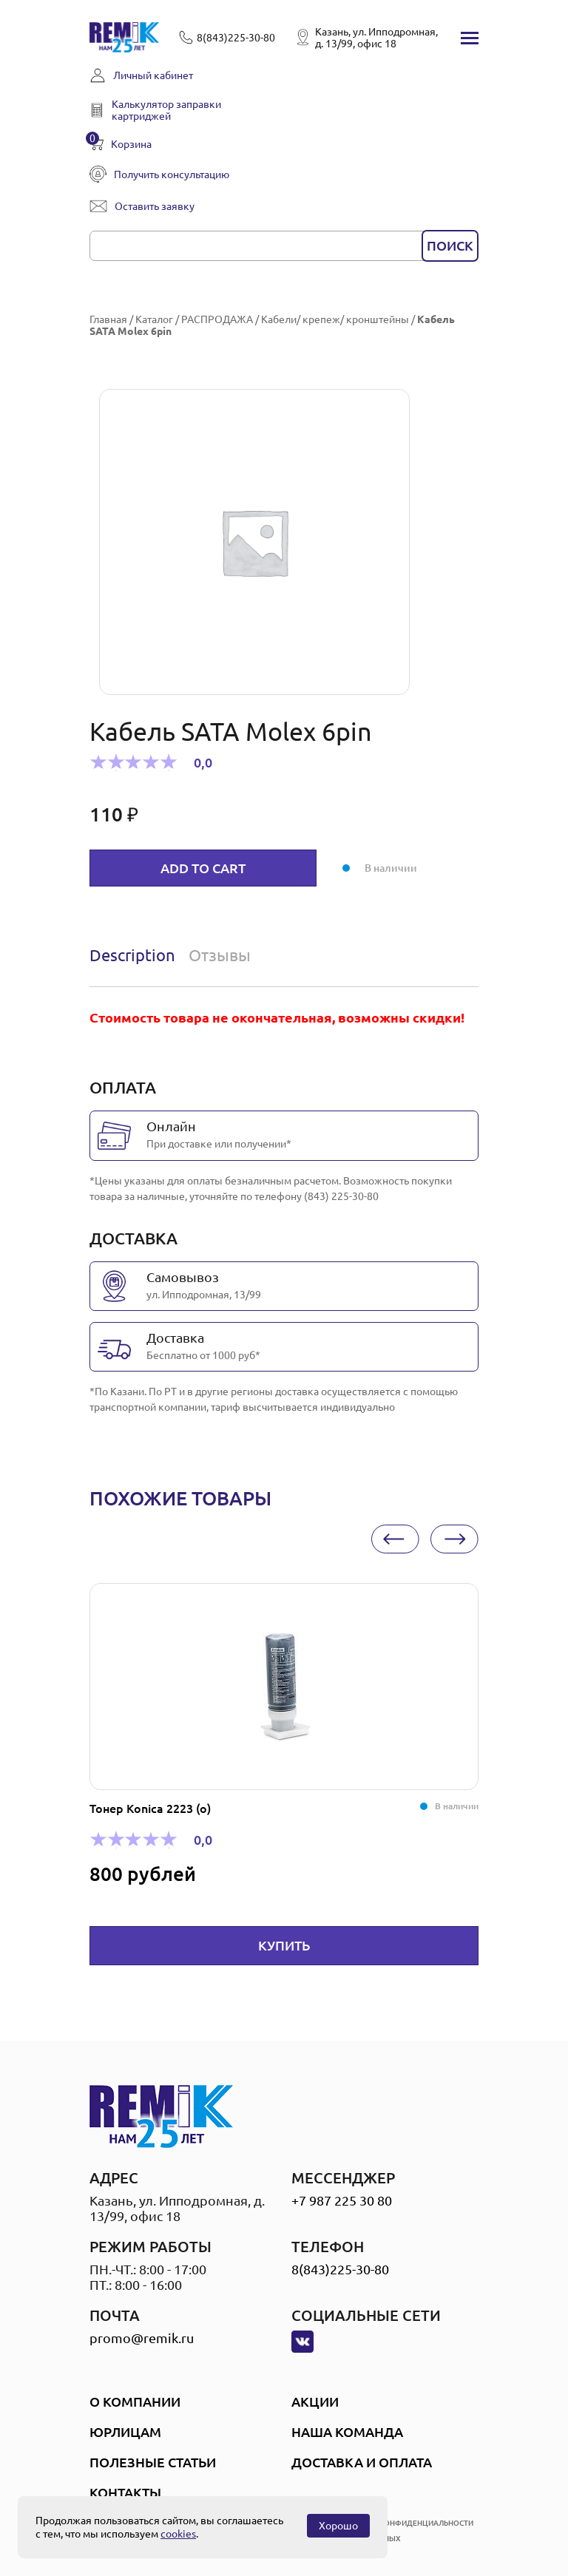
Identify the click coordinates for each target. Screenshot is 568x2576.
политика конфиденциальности (404, 2523)
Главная (108, 319)
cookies (178, 2534)
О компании (134, 2401)
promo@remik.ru (141, 2338)
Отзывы (220, 955)
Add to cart (203, 868)
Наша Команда (347, 2431)
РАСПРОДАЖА (217, 319)
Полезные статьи (152, 2462)
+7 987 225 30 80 (341, 2200)
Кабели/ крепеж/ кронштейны (335, 319)
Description (132, 955)
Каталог (154, 319)
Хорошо (338, 2526)
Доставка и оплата (361, 2462)
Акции (315, 2401)
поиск (450, 245)
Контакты (125, 2492)
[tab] (135, 955)
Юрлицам (125, 2431)
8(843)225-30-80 (340, 2269)
